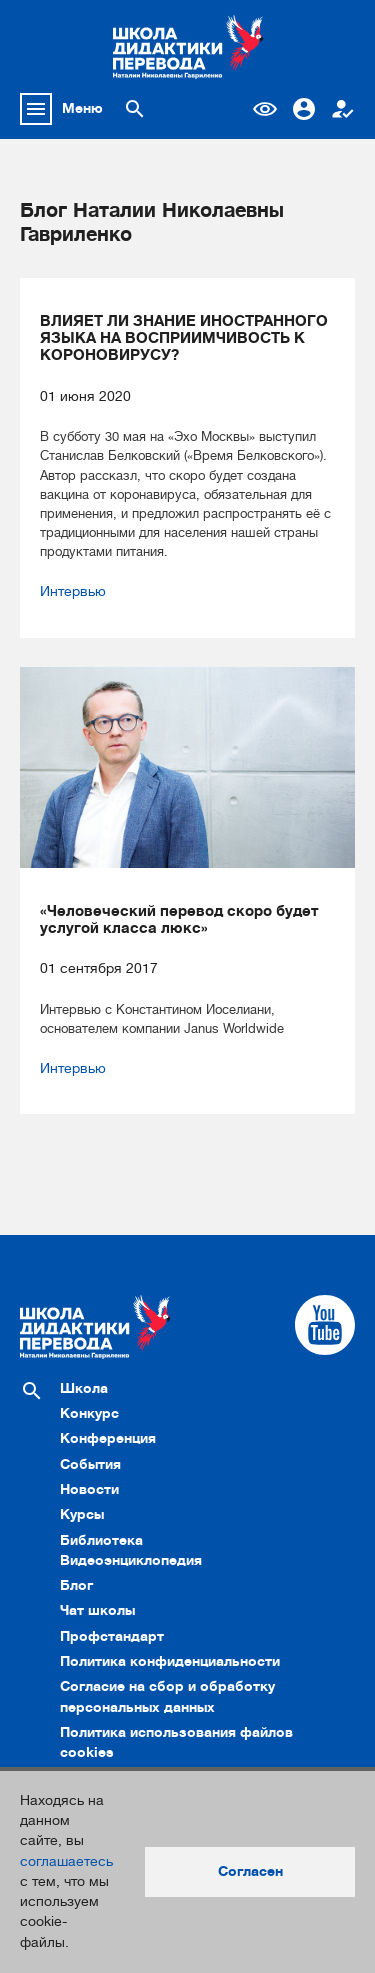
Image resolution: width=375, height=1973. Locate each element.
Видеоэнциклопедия (131, 1560)
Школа (84, 1388)
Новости (89, 1489)
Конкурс (89, 1413)
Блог (76, 1585)
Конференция (108, 1438)
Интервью (73, 591)
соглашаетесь (66, 1861)
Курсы (82, 1514)
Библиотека (101, 1540)
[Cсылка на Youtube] (325, 1325)
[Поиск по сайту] (135, 109)
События (90, 1464)
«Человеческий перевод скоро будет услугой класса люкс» (179, 920)
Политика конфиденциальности (170, 1661)
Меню (82, 108)
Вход (304, 109)
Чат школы (97, 1610)
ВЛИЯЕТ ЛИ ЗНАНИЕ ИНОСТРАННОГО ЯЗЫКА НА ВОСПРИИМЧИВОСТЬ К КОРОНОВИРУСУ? (184, 339)
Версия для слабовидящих (265, 109)
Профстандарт (112, 1636)
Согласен (250, 1871)
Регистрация (343, 109)
